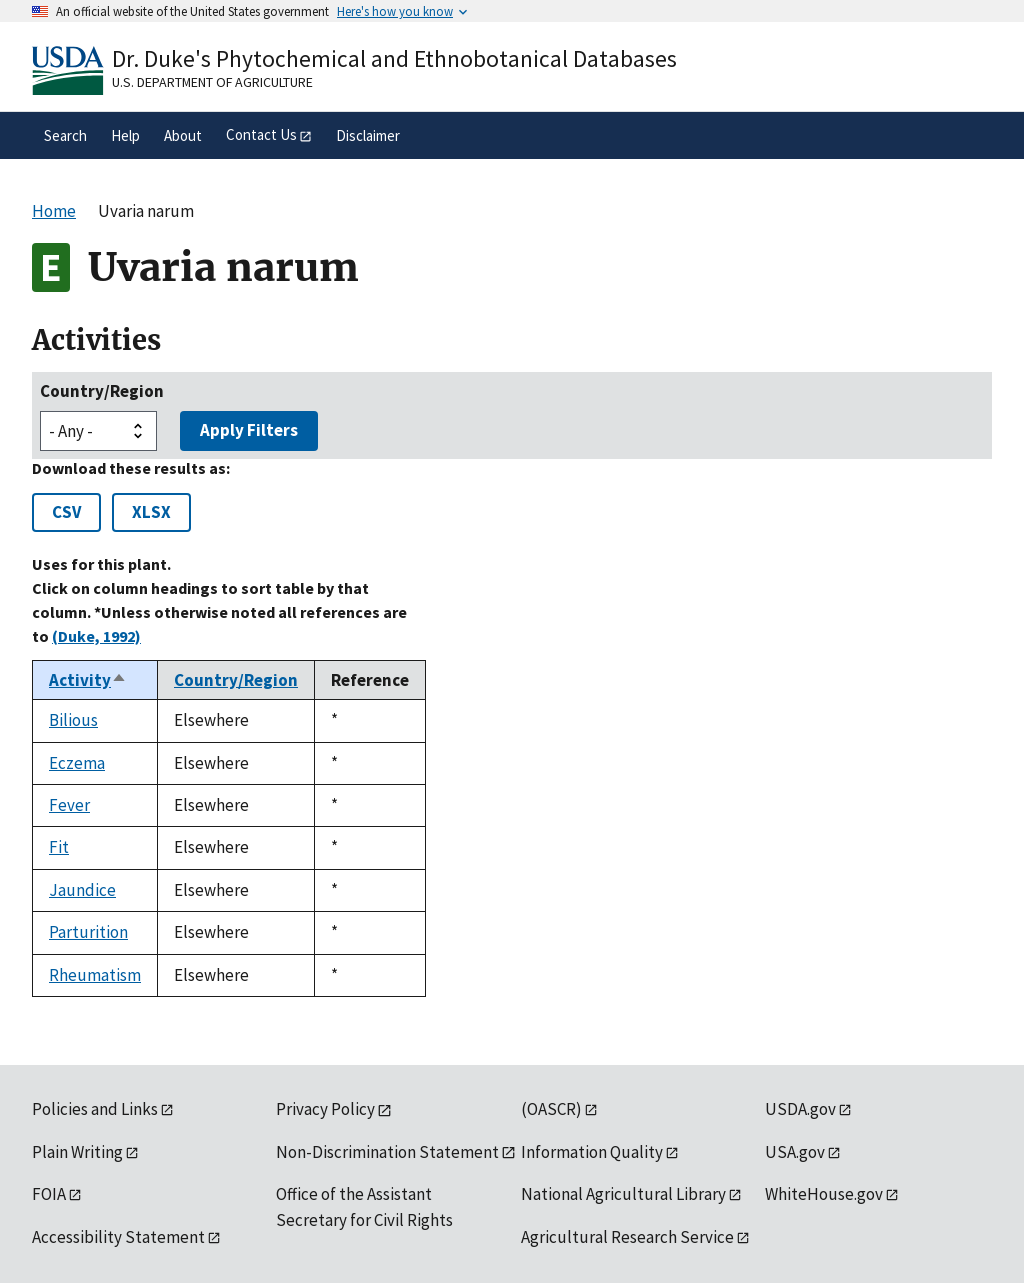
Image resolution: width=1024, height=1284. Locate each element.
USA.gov (795, 1152)
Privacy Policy (325, 1109)
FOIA (49, 1194)
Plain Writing (77, 1152)
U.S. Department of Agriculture (212, 82)
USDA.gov (800, 1109)
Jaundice (82, 890)
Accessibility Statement (118, 1237)
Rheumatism (95, 975)
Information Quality (592, 1152)
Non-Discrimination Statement (387, 1152)
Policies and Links (95, 1109)
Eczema (77, 763)
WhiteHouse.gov (824, 1194)
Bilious (73, 720)
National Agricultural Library (623, 1194)
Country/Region (102, 391)
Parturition (88, 932)
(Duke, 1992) (96, 636)
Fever (69, 805)
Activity (88, 680)
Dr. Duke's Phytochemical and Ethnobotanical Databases (394, 58)
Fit (59, 847)
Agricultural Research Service (627, 1237)
